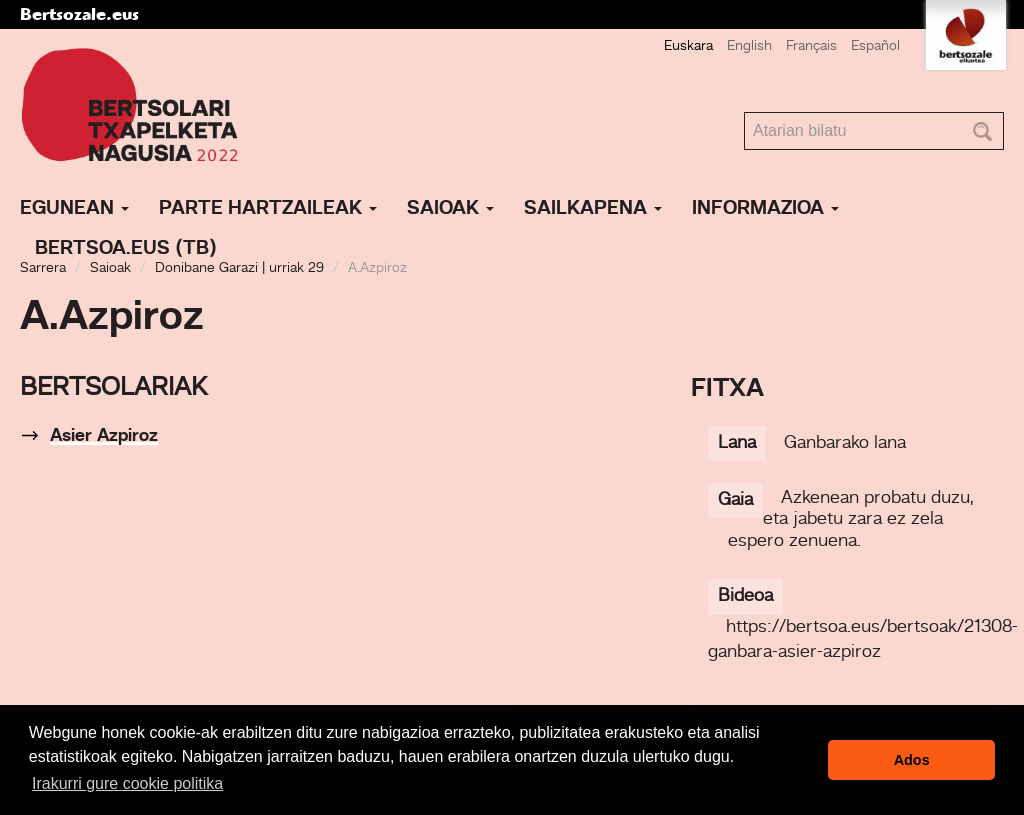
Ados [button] (912, 760)
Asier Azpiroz (104, 436)
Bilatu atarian (744, 112)
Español (875, 46)
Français (811, 46)
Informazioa (765, 209)
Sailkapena (593, 209)
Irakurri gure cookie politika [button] (127, 783)
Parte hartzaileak (268, 209)
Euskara (688, 46)
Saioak (450, 209)
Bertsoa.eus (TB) (126, 249)
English (749, 46)
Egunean (74, 209)
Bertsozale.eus (79, 14)
